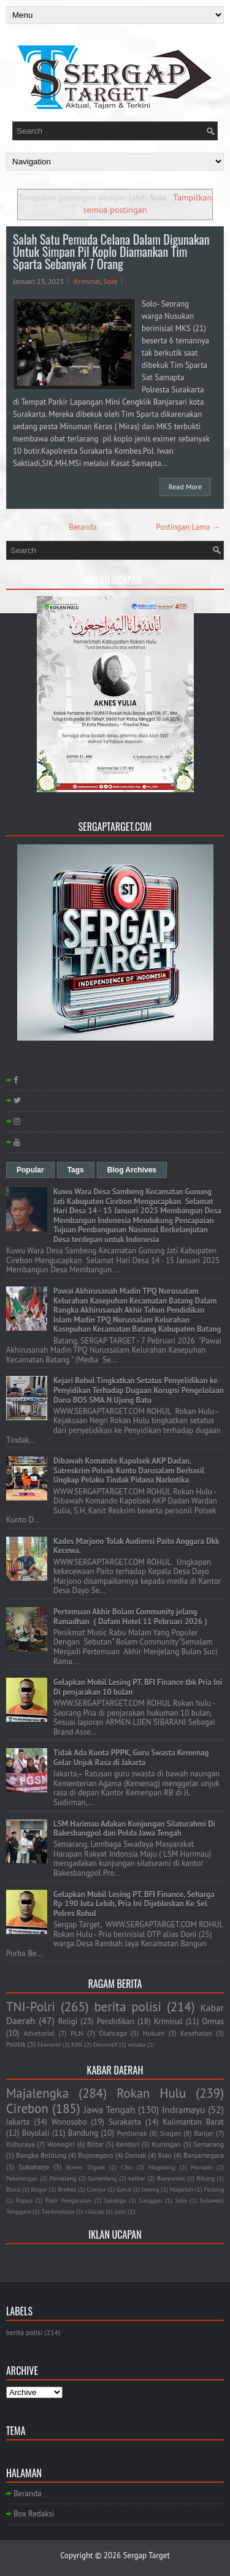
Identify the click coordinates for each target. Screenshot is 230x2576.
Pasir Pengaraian (68, 2200)
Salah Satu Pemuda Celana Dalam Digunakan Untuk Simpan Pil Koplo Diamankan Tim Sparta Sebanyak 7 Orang (111, 251)
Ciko (126, 2167)
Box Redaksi (33, 2514)
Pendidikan (115, 2021)
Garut (124, 2189)
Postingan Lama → (188, 527)
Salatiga (115, 2200)
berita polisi (127, 2006)
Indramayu (183, 2109)
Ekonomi (49, 2044)
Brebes (67, 2189)
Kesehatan (196, 2033)
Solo (111, 281)
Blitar (95, 2144)
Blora (13, 2189)
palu (120, 2211)
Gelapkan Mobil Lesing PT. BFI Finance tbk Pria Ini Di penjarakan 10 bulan (137, 1687)
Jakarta (18, 2122)
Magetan (182, 2189)
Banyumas (171, 2178)
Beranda (83, 527)
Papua (24, 2200)
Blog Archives (131, 1170)
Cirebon (27, 2108)
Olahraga (112, 2033)
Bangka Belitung (41, 2155)
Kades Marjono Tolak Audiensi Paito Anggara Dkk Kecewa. (136, 1546)
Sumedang (102, 2178)
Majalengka (37, 2093)
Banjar (203, 2133)
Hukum (154, 2033)
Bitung (206, 2178)
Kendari (127, 2144)
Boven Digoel (85, 2167)
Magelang (161, 2167)
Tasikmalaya (57, 2211)
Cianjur (95, 2189)
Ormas (213, 2021)
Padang (214, 2189)
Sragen (171, 2133)
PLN (77, 2033)
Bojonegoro (95, 2155)
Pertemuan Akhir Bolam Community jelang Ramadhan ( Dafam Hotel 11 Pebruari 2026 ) (130, 1617)
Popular (30, 1170)
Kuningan (167, 2144)
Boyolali (36, 2133)
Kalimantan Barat (193, 2122)
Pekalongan (22, 2178)
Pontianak (132, 2133)
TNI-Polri (30, 2006)
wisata (137, 2044)
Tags (75, 1170)
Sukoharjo (33, 2166)
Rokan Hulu (151, 2093)
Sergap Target (146, 2555)
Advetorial (39, 2033)
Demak (135, 2155)
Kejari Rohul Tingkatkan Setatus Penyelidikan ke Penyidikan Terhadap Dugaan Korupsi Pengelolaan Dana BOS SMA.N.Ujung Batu (138, 1390)
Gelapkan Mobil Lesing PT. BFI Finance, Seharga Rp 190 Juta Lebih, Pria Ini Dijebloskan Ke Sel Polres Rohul (134, 1904)
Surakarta (125, 2122)
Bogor (39, 2189)
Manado (201, 2167)
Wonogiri (61, 2144)
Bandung (83, 2133)
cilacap (94, 2211)
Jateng (150, 2189)
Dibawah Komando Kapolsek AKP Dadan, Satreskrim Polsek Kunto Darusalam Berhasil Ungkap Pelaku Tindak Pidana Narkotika (128, 1470)
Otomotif (105, 2044)
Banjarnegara (203, 2155)
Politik (16, 2044)
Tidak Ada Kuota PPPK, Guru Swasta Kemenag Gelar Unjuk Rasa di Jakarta (131, 1758)
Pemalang (63, 2178)
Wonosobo (69, 2122)
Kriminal (87, 281)
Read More (185, 486)
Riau (165, 2155)
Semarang (208, 2144)
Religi (67, 2021)
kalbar (137, 2178)
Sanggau (150, 2200)
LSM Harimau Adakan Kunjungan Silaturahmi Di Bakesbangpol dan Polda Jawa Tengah (134, 1829)
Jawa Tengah (109, 2109)
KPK (77, 2044)
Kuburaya (20, 2144)
